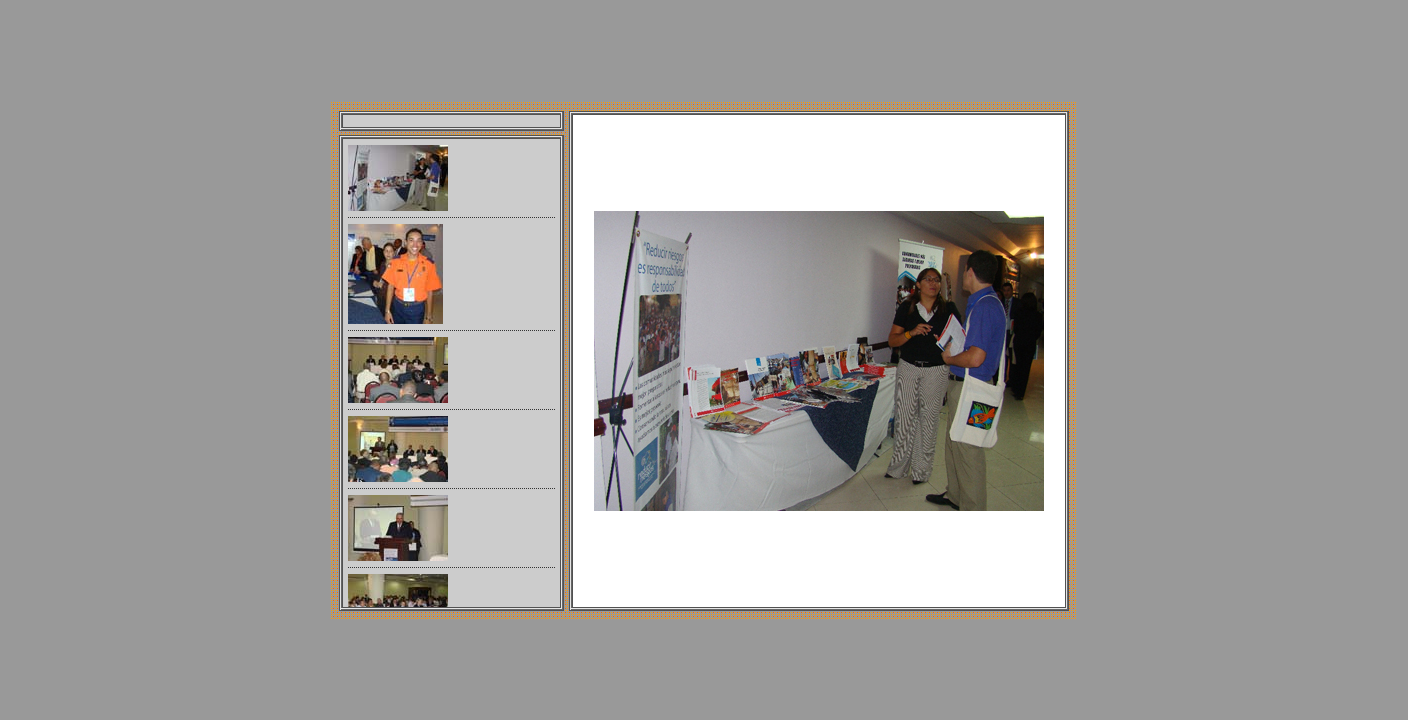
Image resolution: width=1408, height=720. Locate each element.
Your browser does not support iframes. (451, 373)
